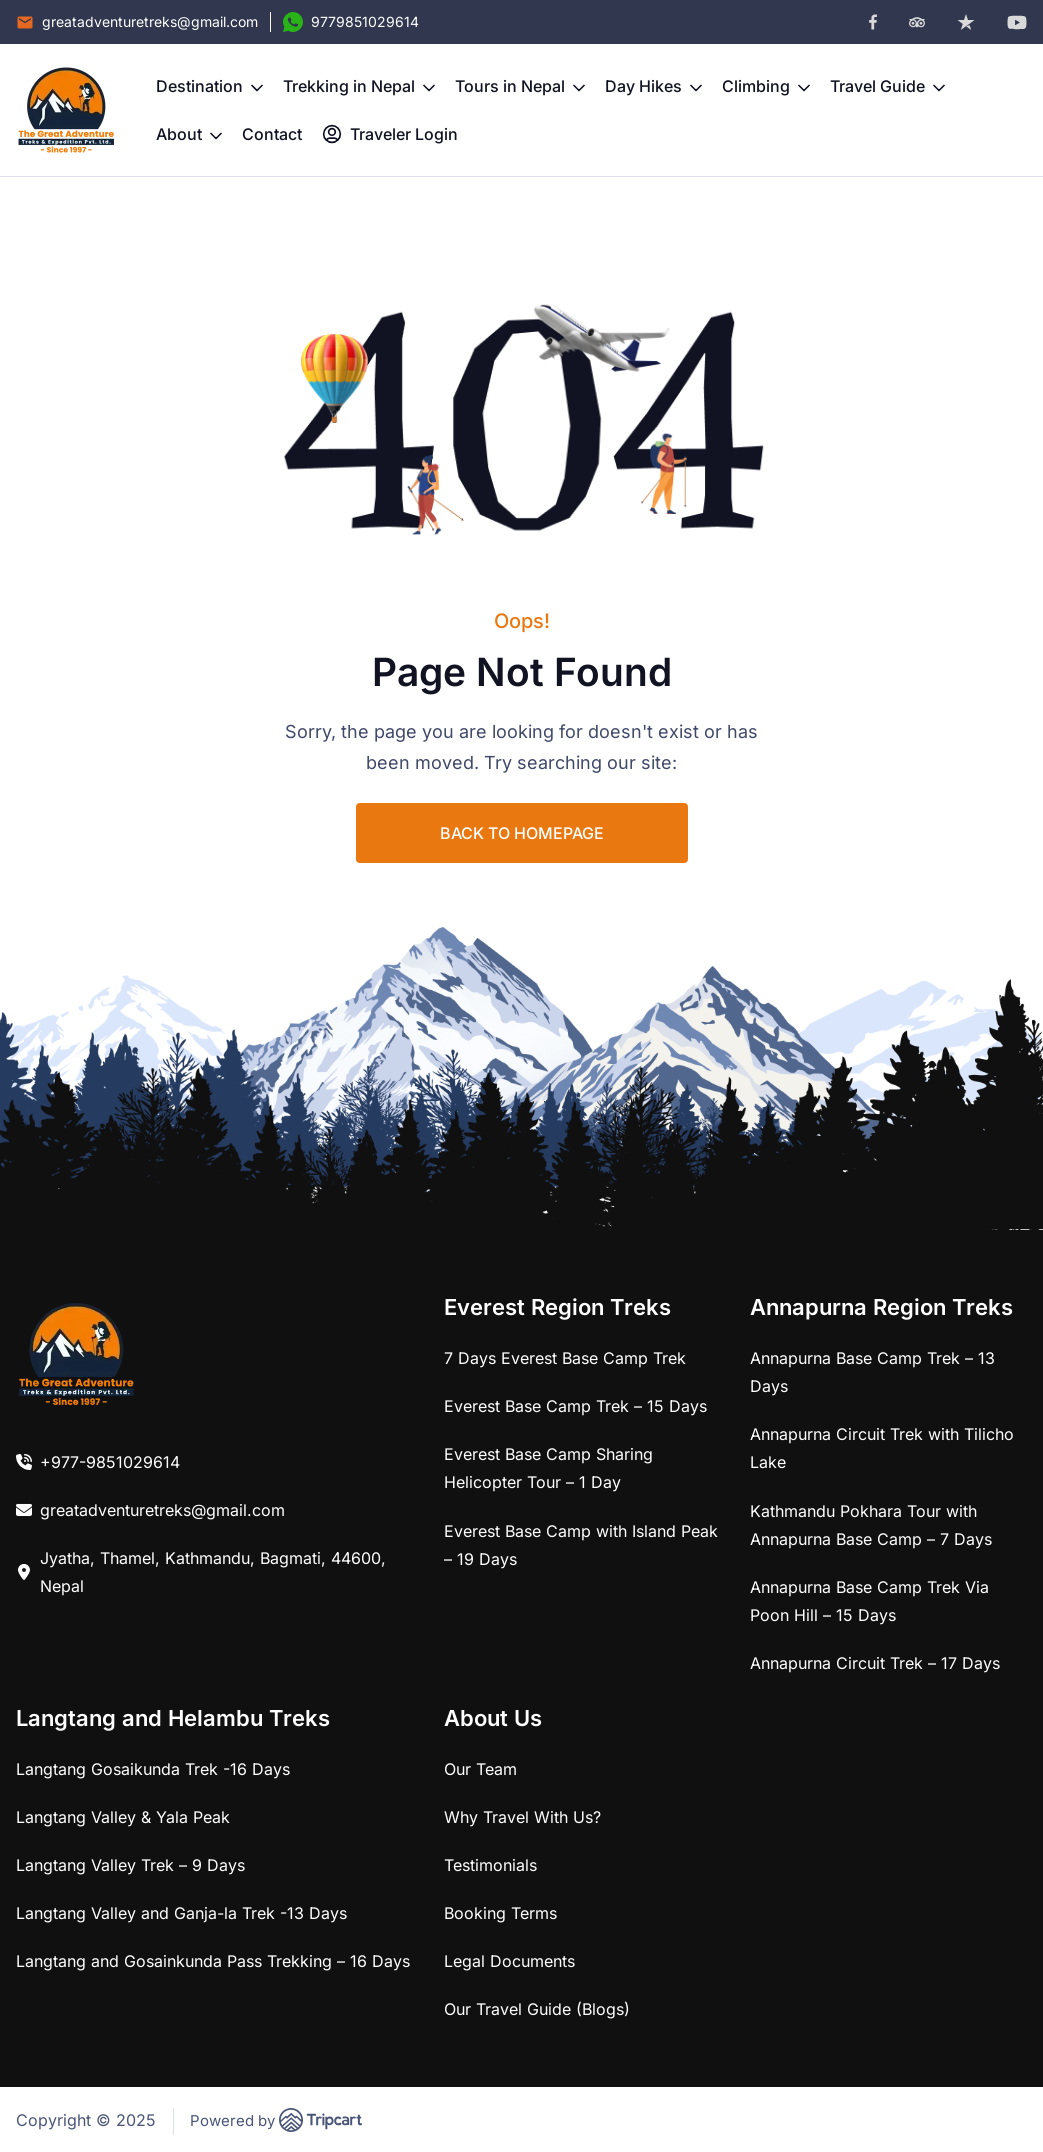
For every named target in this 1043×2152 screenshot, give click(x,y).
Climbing (766, 86)
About (189, 134)
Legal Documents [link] (509, 1961)
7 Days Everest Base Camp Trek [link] (565, 1358)
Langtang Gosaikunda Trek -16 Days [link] (153, 1769)
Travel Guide (887, 86)
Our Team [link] (480, 1769)
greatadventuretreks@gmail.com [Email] (150, 21)
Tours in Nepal (520, 86)
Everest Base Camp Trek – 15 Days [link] (575, 1406)
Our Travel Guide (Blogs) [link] (537, 2009)
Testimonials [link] (490, 1865)
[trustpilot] (966, 22)
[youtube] (1017, 22)
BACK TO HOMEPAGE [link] (522, 833)
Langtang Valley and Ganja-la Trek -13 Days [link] (181, 1913)
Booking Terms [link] (500, 1913)
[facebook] (873, 22)
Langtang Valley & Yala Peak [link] (123, 1817)
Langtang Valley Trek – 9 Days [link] (130, 1865)
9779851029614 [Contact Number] (365, 21)
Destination (209, 86)
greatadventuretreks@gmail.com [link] (162, 1510)
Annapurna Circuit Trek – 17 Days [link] (875, 1663)
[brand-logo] (66, 110)
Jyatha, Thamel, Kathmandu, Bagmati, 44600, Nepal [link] (213, 1572)
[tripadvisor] (917, 22)
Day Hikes (653, 86)
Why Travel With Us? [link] (522, 1817)
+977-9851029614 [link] (110, 1462)
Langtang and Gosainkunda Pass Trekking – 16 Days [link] (213, 1961)
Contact (272, 134)
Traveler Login (390, 134)
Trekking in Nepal (359, 86)
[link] (76, 1354)
